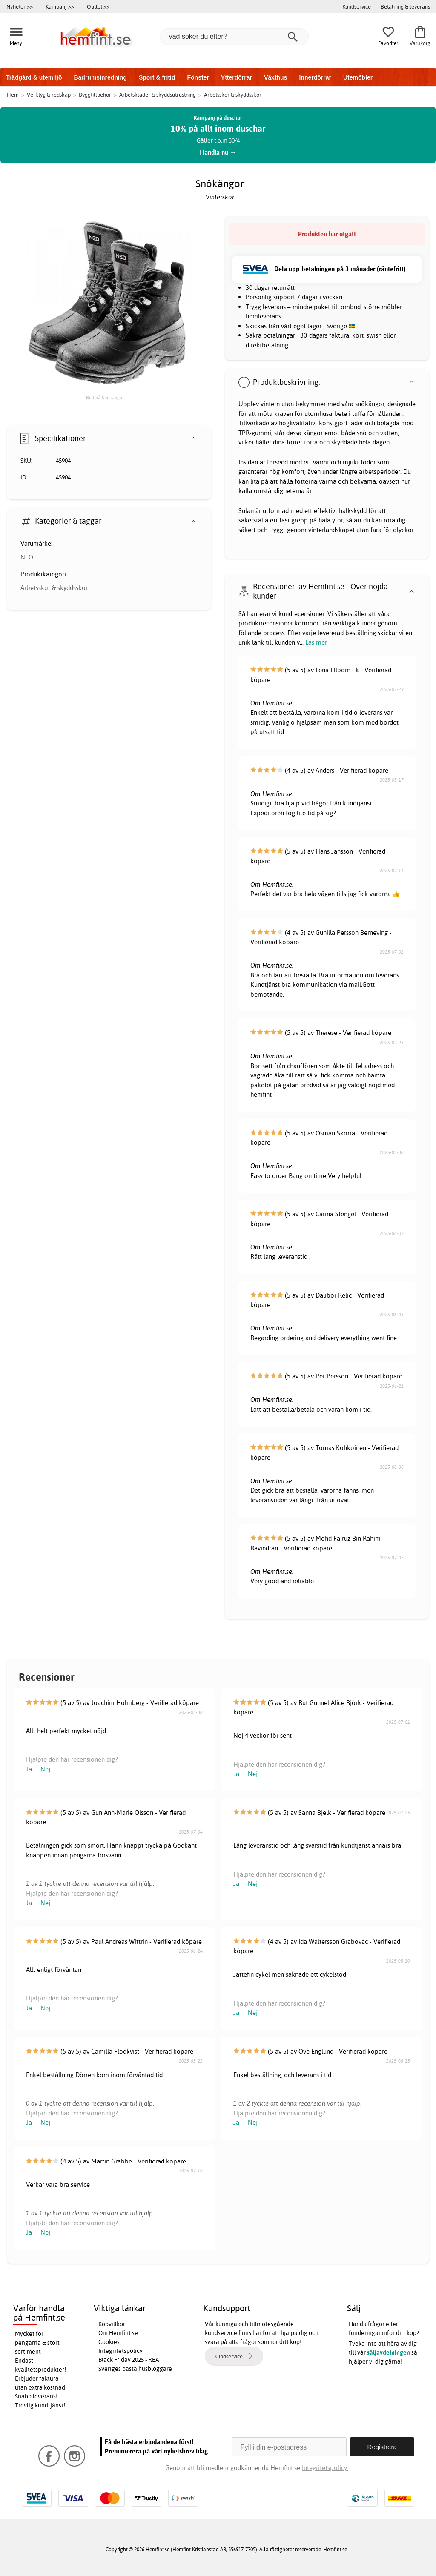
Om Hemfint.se (118, 2333)
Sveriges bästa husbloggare (135, 2369)
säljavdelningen (388, 2352)
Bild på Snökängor (105, 398)
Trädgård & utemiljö (34, 77)
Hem (13, 94)
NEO (26, 557)
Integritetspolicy (120, 2351)
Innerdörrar (315, 77)
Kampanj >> (60, 6)
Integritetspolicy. (325, 2468)
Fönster (198, 77)
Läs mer (316, 642)
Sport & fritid (157, 77)
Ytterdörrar (236, 77)
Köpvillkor (111, 2324)
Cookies (109, 2342)
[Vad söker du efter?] (234, 36)
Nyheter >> (19, 6)
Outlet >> (98, 6)
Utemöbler (358, 77)
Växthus (275, 77)
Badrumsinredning (100, 77)
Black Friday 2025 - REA (128, 2360)
